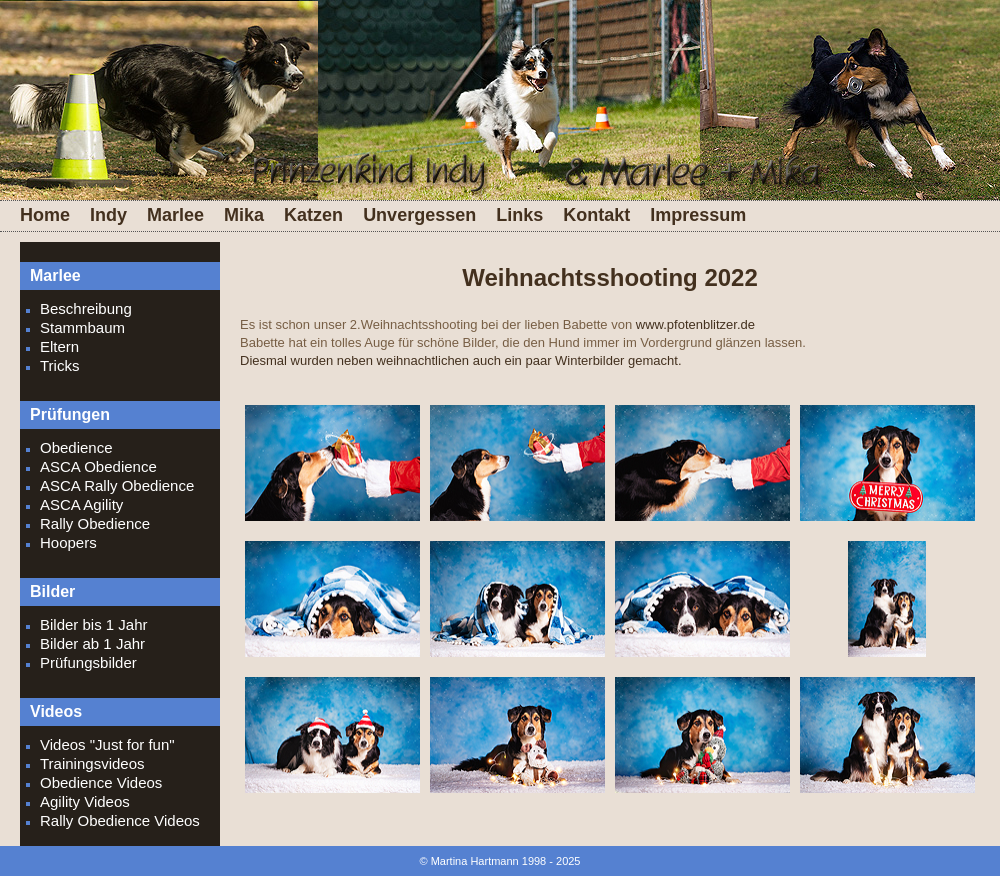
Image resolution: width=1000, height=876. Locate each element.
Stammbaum (82, 327)
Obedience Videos (101, 782)
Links (519, 215)
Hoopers (68, 542)
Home (45, 215)
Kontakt (596, 215)
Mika (244, 215)
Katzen (313, 215)
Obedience (76, 447)
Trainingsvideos (92, 763)
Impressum (698, 215)
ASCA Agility (81, 504)
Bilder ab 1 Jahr (92, 643)
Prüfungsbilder (88, 662)
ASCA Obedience (98, 466)
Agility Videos (85, 801)
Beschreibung (86, 308)
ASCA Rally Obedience (117, 485)
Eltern (59, 346)
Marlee (175, 215)
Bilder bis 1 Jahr (94, 624)
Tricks (59, 365)
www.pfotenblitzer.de (695, 324)
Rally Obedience (95, 523)
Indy (108, 215)
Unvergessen (419, 215)
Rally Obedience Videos (120, 820)
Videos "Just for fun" (107, 744)
